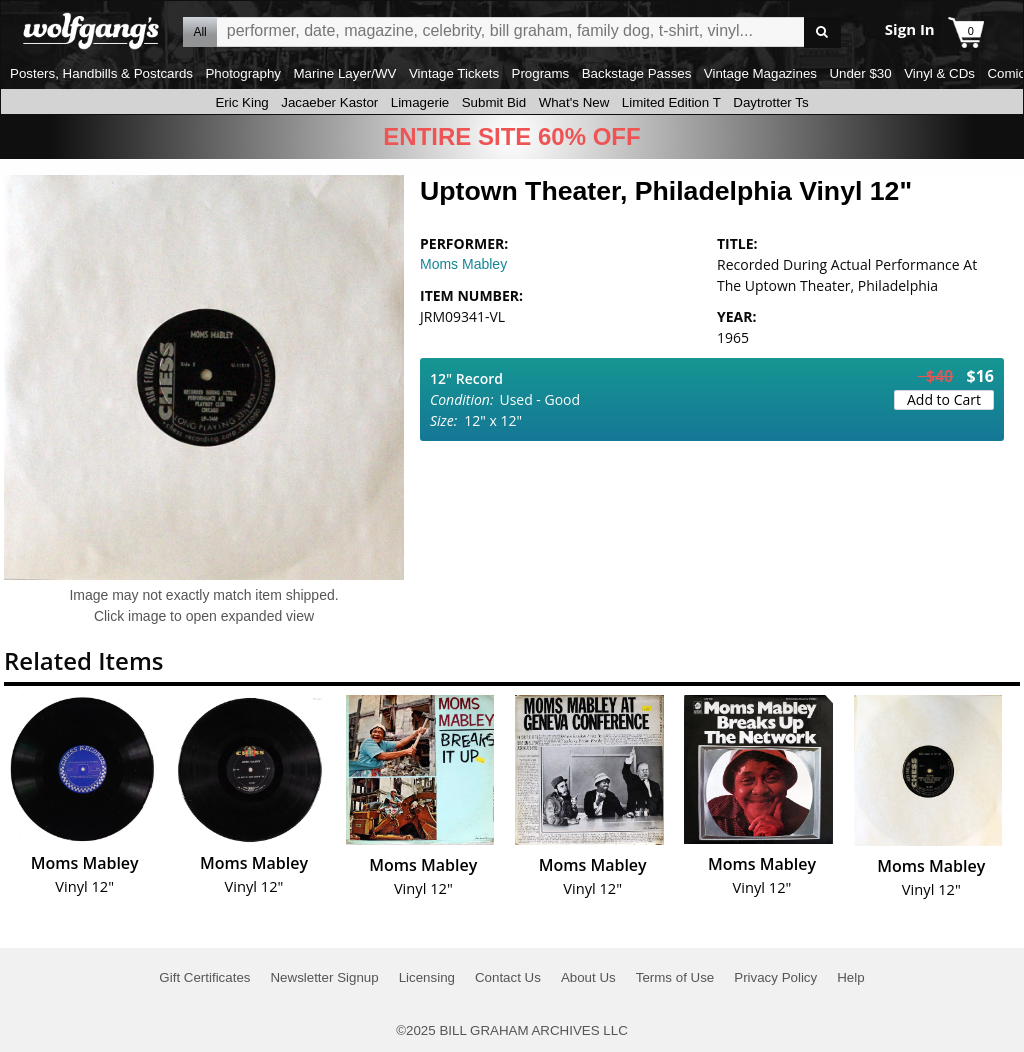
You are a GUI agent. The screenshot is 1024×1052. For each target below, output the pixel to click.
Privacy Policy (775, 977)
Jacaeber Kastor (329, 102)
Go (822, 32)
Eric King (241, 102)
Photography (243, 73)
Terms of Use (675, 977)
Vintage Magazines (760, 73)
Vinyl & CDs (939, 73)
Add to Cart (944, 399)
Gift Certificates (204, 977)
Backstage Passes (637, 73)
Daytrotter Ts (770, 102)
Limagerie (420, 102)
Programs (541, 73)
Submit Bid (494, 102)
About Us (588, 977)
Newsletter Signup (324, 977)
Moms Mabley (463, 264)
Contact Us (508, 977)
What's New (574, 102)
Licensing (427, 977)
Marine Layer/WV (344, 73)
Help (850, 977)
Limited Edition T (671, 102)
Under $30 (860, 73)
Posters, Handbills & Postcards (101, 73)
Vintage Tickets (454, 73)
